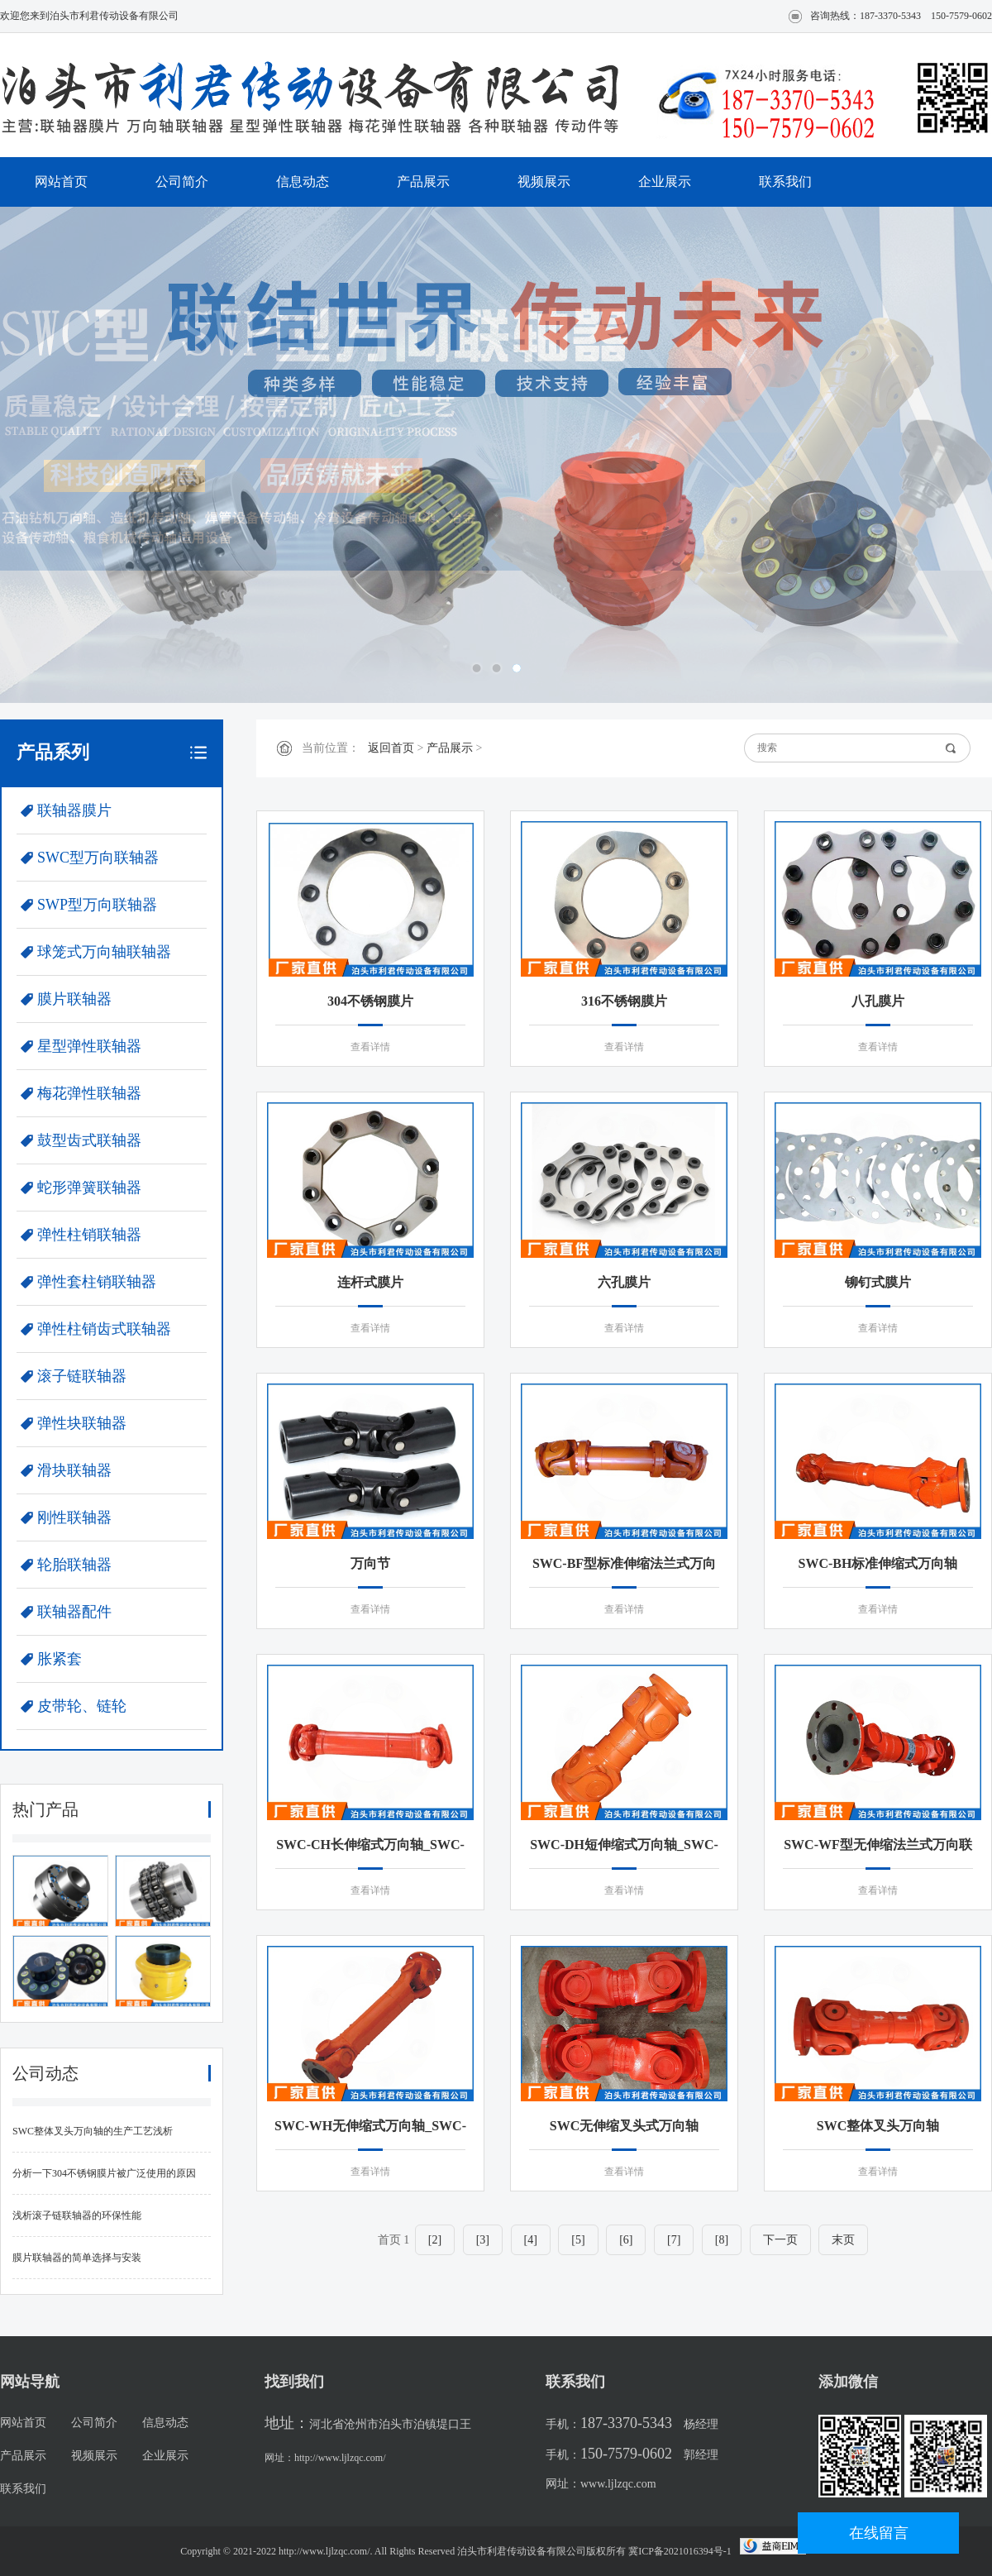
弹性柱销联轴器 (89, 1234)
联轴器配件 (74, 1611)
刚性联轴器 (74, 1517)
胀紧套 (59, 1659)
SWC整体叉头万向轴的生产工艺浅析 (92, 2131)
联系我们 (785, 181)
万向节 (370, 1563)
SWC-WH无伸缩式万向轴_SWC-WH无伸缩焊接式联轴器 (370, 2129)
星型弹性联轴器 (89, 1046)
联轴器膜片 (74, 810)
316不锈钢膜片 (624, 1001)
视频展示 (543, 181)
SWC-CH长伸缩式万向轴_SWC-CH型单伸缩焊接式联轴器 (370, 1847)
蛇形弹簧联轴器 (89, 1187)
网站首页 (61, 181)
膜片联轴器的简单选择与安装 (76, 2257)
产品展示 (423, 181)
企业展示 (664, 181)
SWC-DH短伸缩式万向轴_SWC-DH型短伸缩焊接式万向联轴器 (624, 1847)
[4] (530, 2240)
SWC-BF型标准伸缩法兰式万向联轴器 (624, 1566)
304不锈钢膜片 (370, 1001)
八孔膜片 (877, 1001)
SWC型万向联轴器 (98, 857)
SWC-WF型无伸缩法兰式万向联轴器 (878, 1847)
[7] (673, 2240)
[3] (482, 2240)
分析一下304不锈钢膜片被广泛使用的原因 (104, 2173)
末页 (843, 2240)
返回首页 (391, 748)
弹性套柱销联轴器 (96, 1282)
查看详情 (370, 1047)
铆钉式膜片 (878, 1282)
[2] (434, 2240)
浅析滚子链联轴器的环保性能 (76, 2215)
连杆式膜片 (370, 1282)
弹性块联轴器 (81, 1423)
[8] (721, 2240)
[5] (577, 2240)
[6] (625, 2240)
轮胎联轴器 (74, 1564)
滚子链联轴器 (81, 1376)
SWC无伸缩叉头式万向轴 (624, 2126)
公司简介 (181, 181)
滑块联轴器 (74, 1470)
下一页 (780, 2240)
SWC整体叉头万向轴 (878, 2126)
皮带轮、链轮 (81, 1706)
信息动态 (302, 181)
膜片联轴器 (74, 999)
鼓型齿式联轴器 (89, 1140)
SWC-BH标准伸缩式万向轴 (878, 1563)
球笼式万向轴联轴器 (104, 952)
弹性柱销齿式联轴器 (104, 1329)
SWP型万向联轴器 (97, 904)
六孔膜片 (624, 1282)
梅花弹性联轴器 (89, 1093)
